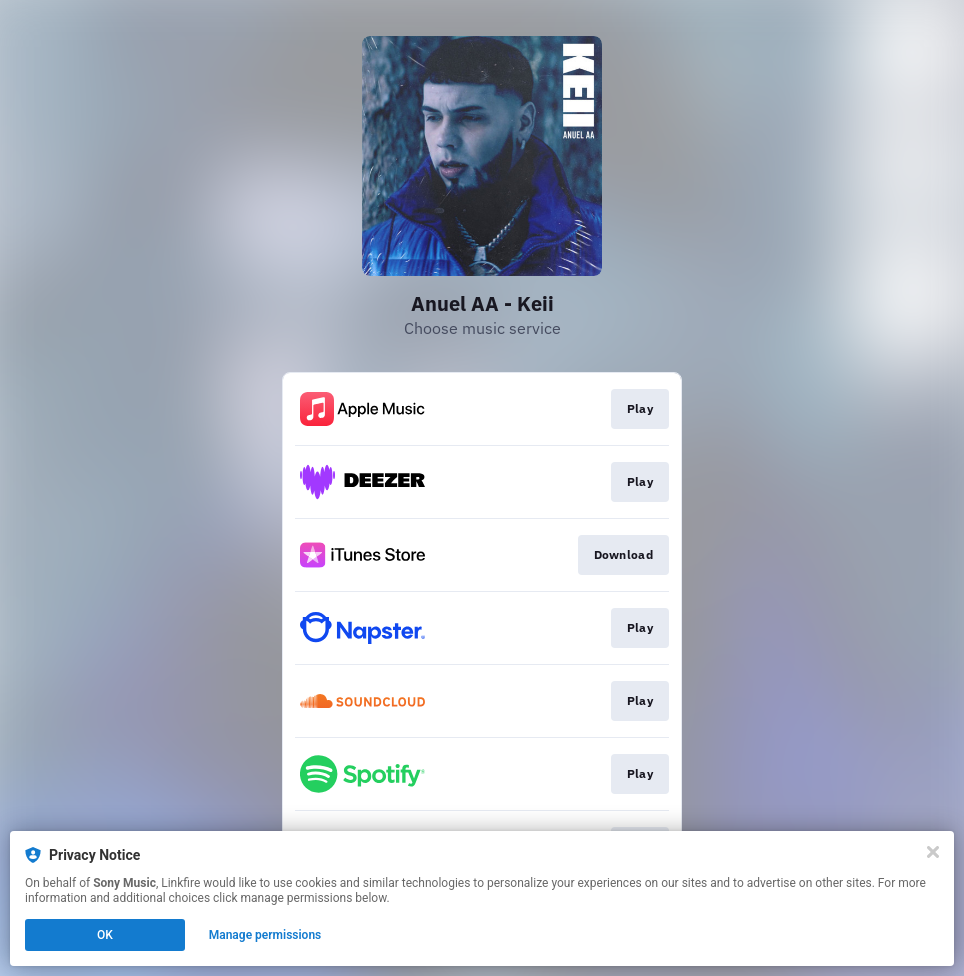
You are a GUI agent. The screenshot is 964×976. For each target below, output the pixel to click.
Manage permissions (265, 935)
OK (105, 935)
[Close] (933, 852)
